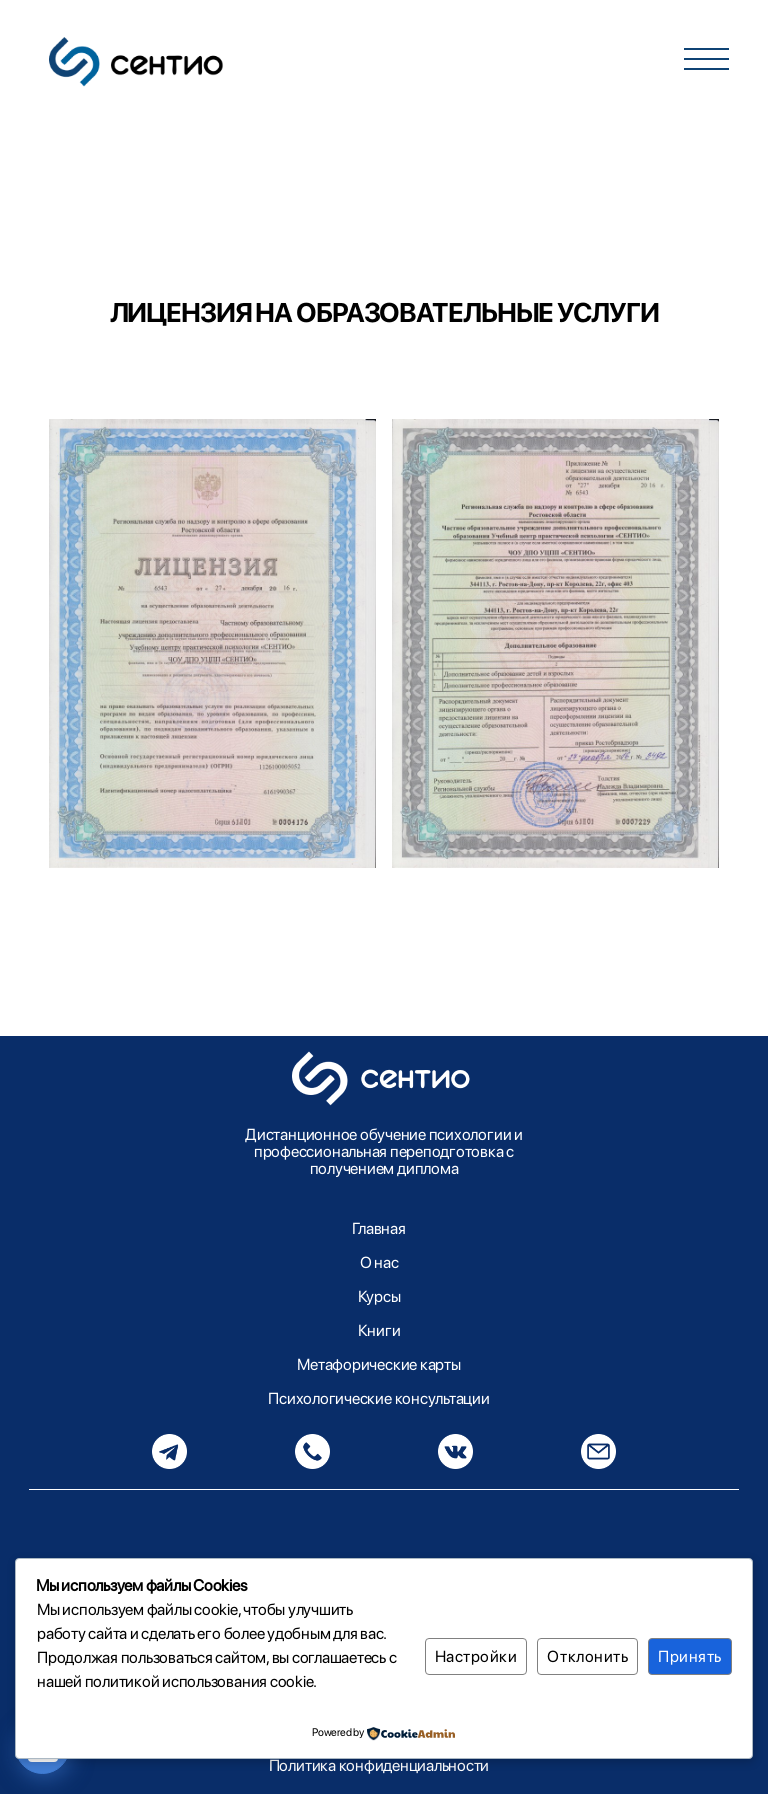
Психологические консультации (378, 1398)
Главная (378, 1228)
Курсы (379, 1296)
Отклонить (587, 1656)
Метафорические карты (378, 1364)
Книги (379, 1330)
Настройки (476, 1656)
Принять (690, 1656)
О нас (379, 1262)
